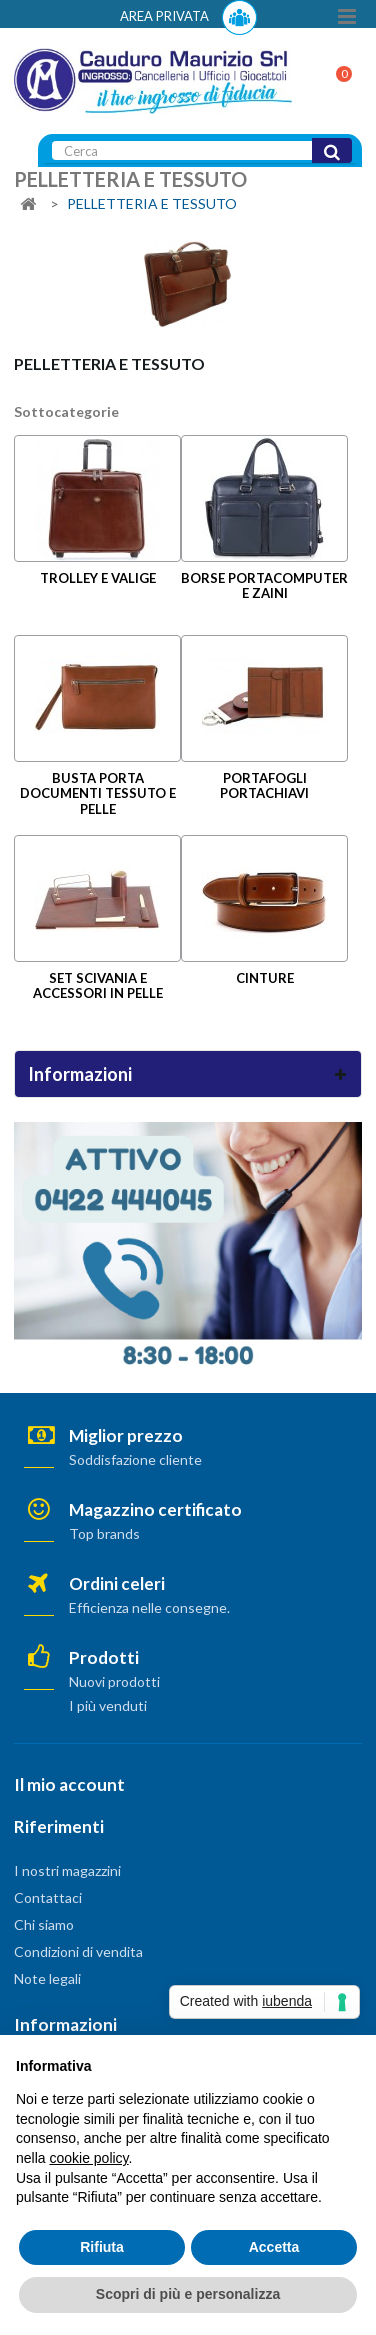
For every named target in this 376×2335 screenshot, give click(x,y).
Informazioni (80, 1074)
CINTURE (265, 978)
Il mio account (69, 1784)
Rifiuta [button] (102, 2247)
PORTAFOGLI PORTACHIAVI (264, 785)
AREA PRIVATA (188, 17)
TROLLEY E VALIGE (98, 578)
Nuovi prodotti (114, 1681)
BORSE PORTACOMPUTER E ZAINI (264, 585)
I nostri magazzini (67, 1870)
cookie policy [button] (88, 2158)
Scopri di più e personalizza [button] (188, 2294)
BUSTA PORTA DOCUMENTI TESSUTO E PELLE (98, 793)
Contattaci (48, 1897)
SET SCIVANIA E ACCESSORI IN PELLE (98, 985)
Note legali (47, 1978)
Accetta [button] (274, 2247)
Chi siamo (44, 1924)
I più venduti (108, 1705)
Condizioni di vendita (78, 1951)
